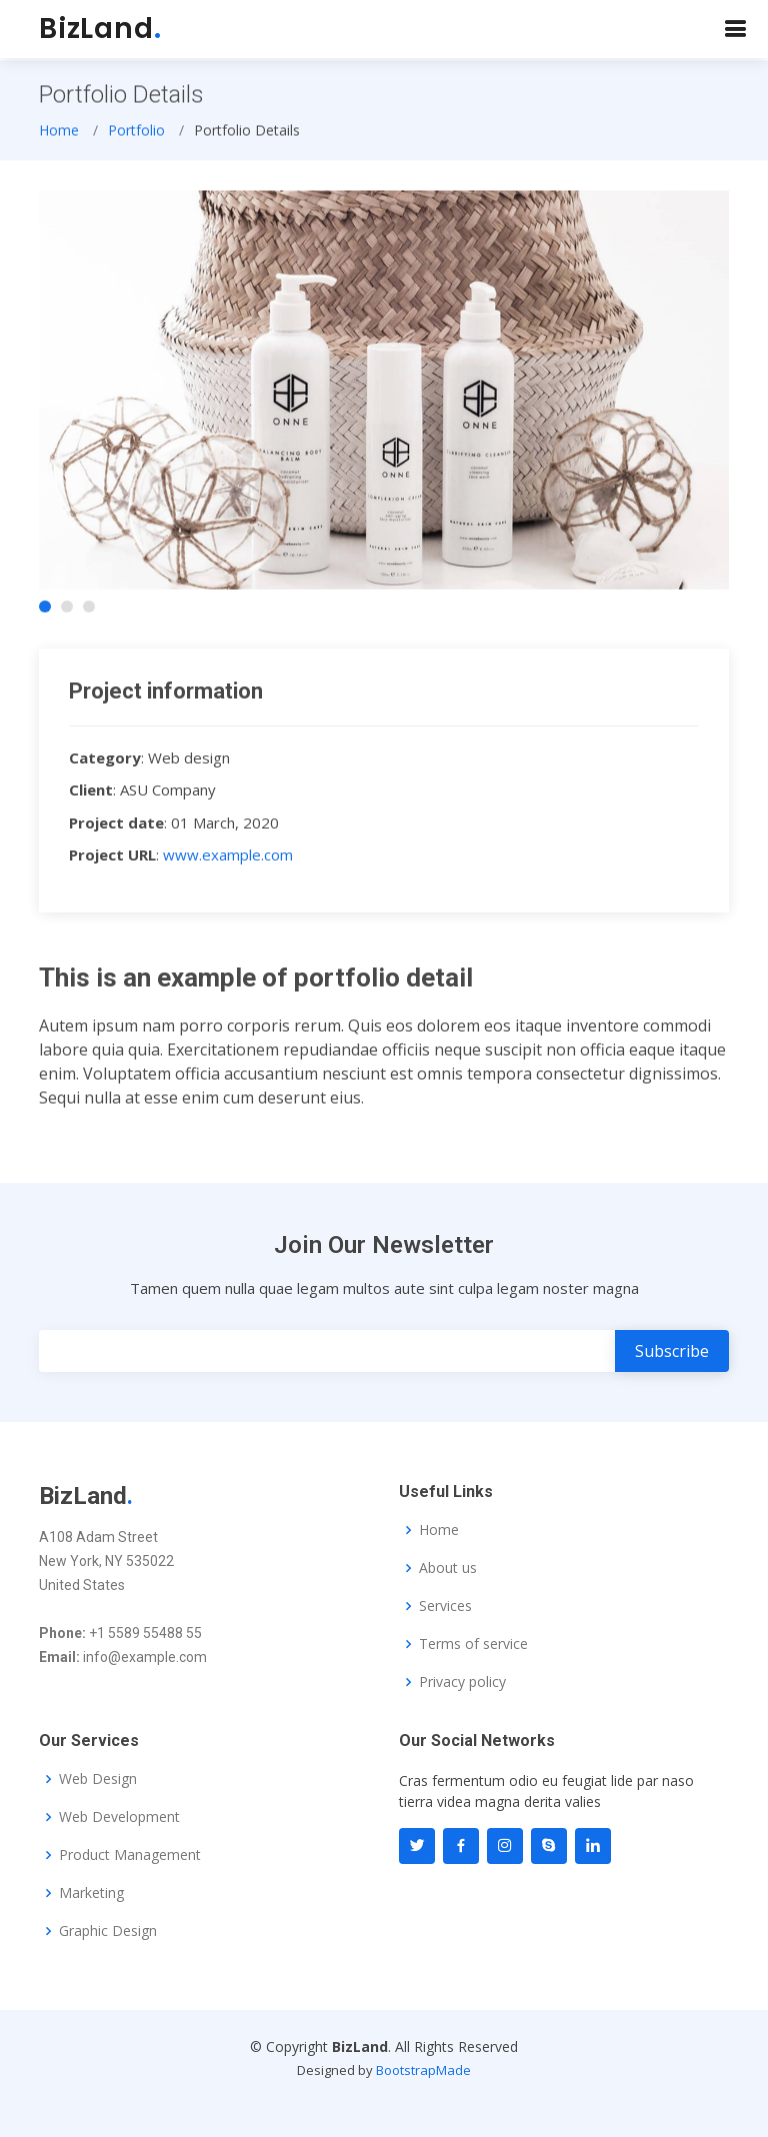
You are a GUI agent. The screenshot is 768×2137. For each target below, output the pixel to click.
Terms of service (473, 1644)
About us (448, 1568)
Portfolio (136, 135)
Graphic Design (108, 1931)
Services (445, 1606)
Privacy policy (462, 1682)
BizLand (100, 28)
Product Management (130, 1855)
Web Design (98, 1779)
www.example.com (228, 861)
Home (59, 135)
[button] (45, 613)
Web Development (119, 1817)
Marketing (91, 1893)
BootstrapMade (423, 2070)
